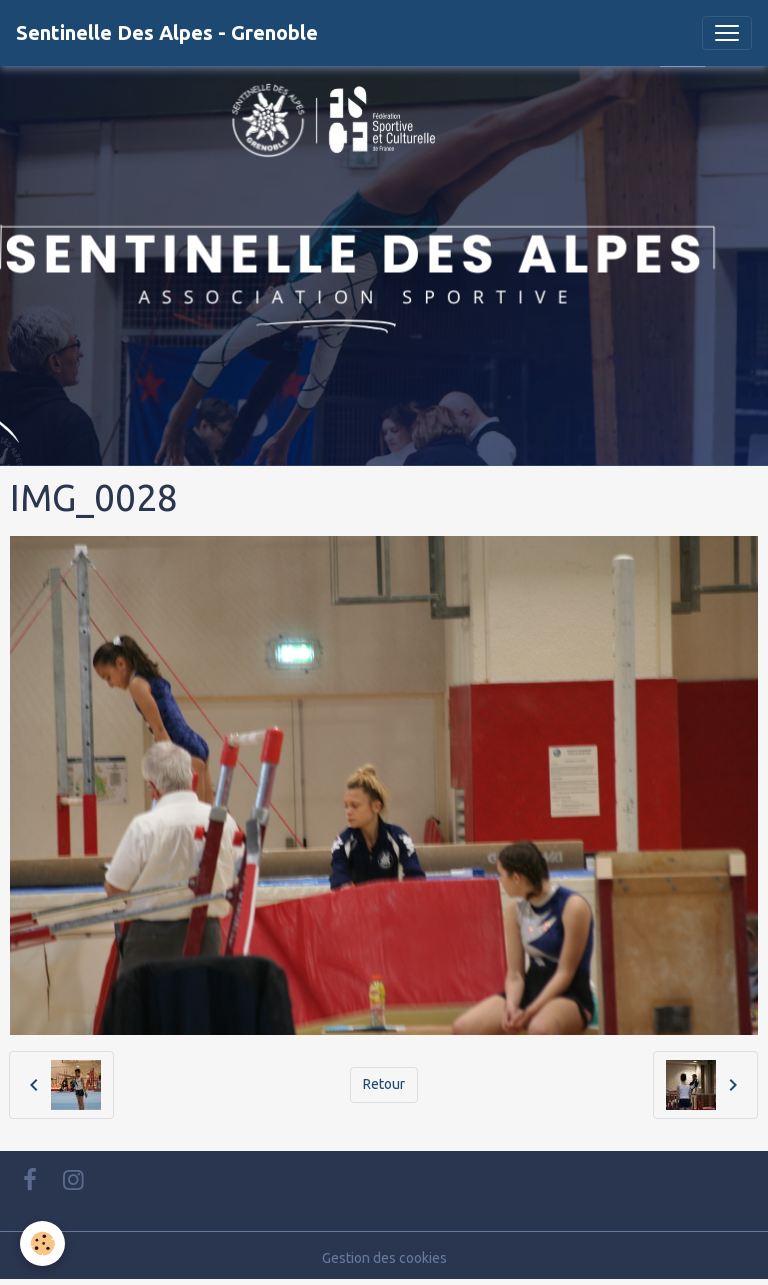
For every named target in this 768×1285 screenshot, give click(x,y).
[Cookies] (42, 1243)
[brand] (167, 33)
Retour (384, 1084)
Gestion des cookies (384, 1258)
